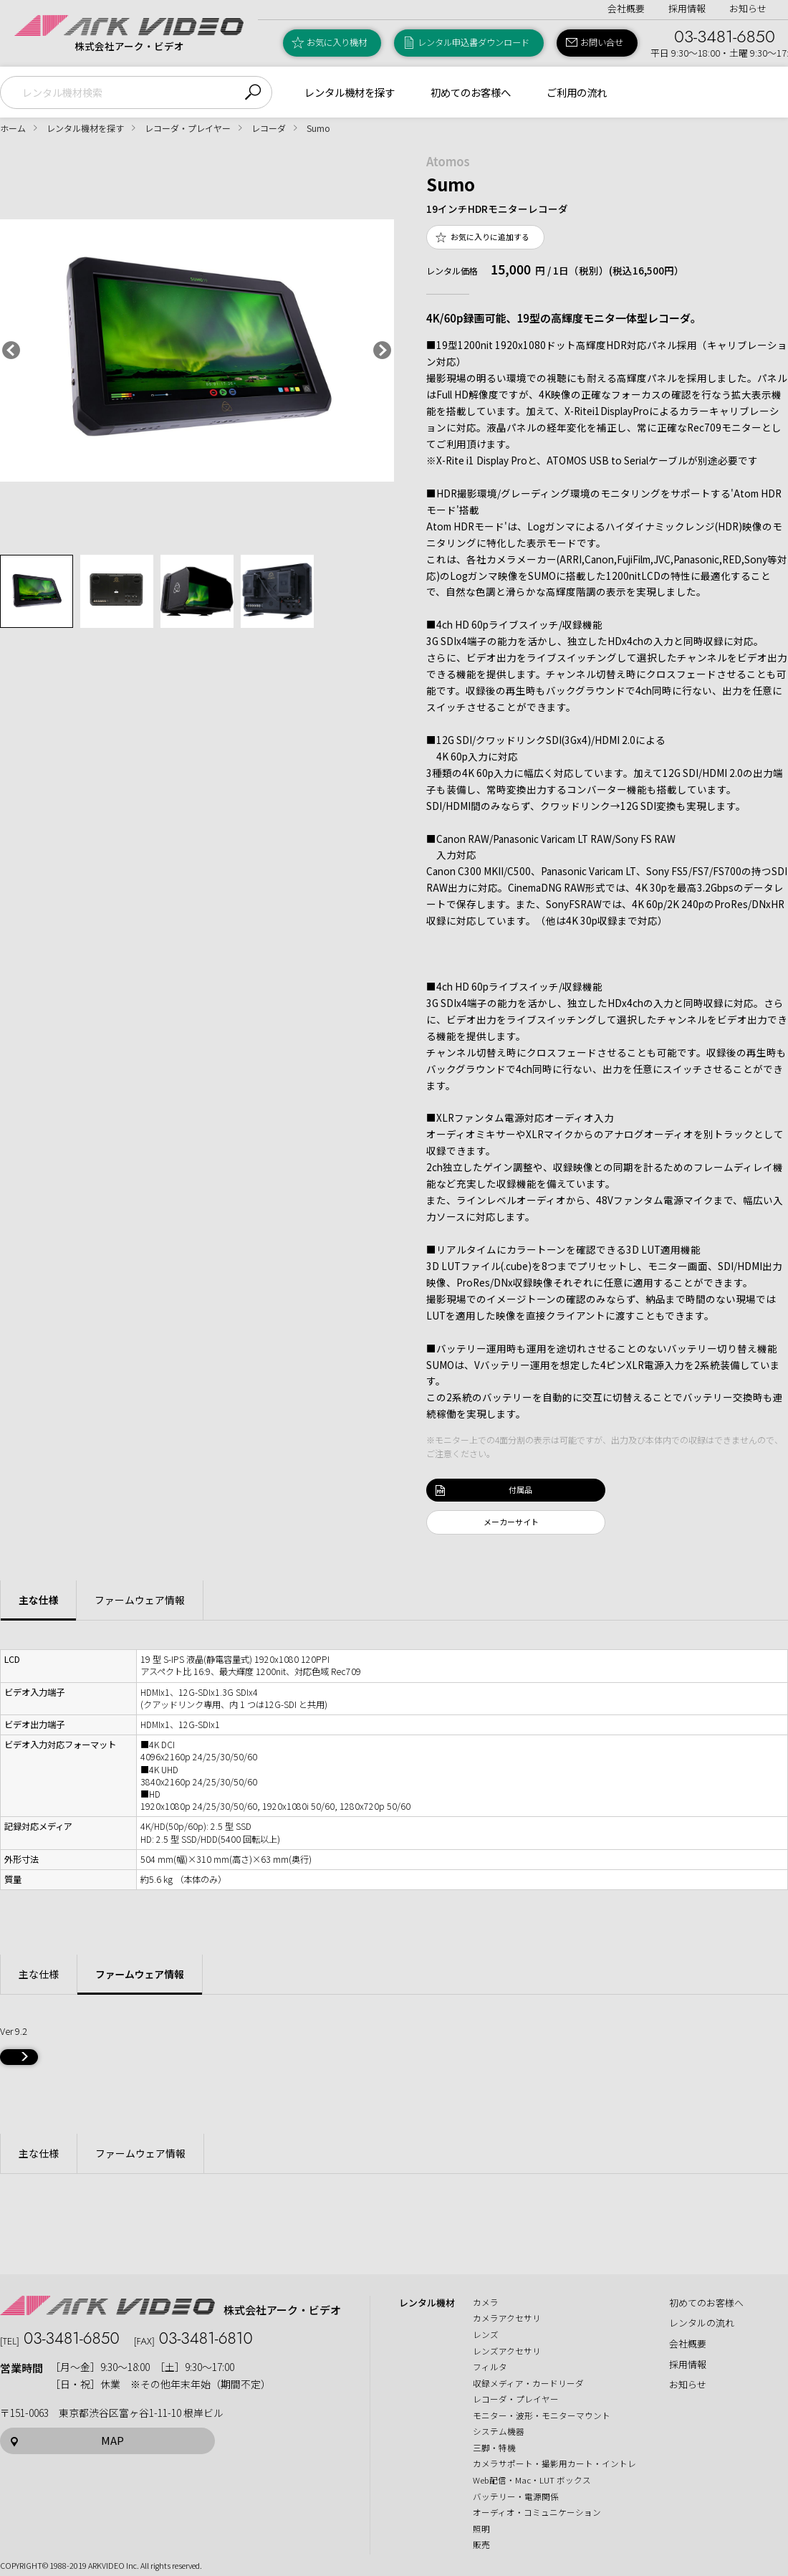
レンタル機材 (427, 2302)
